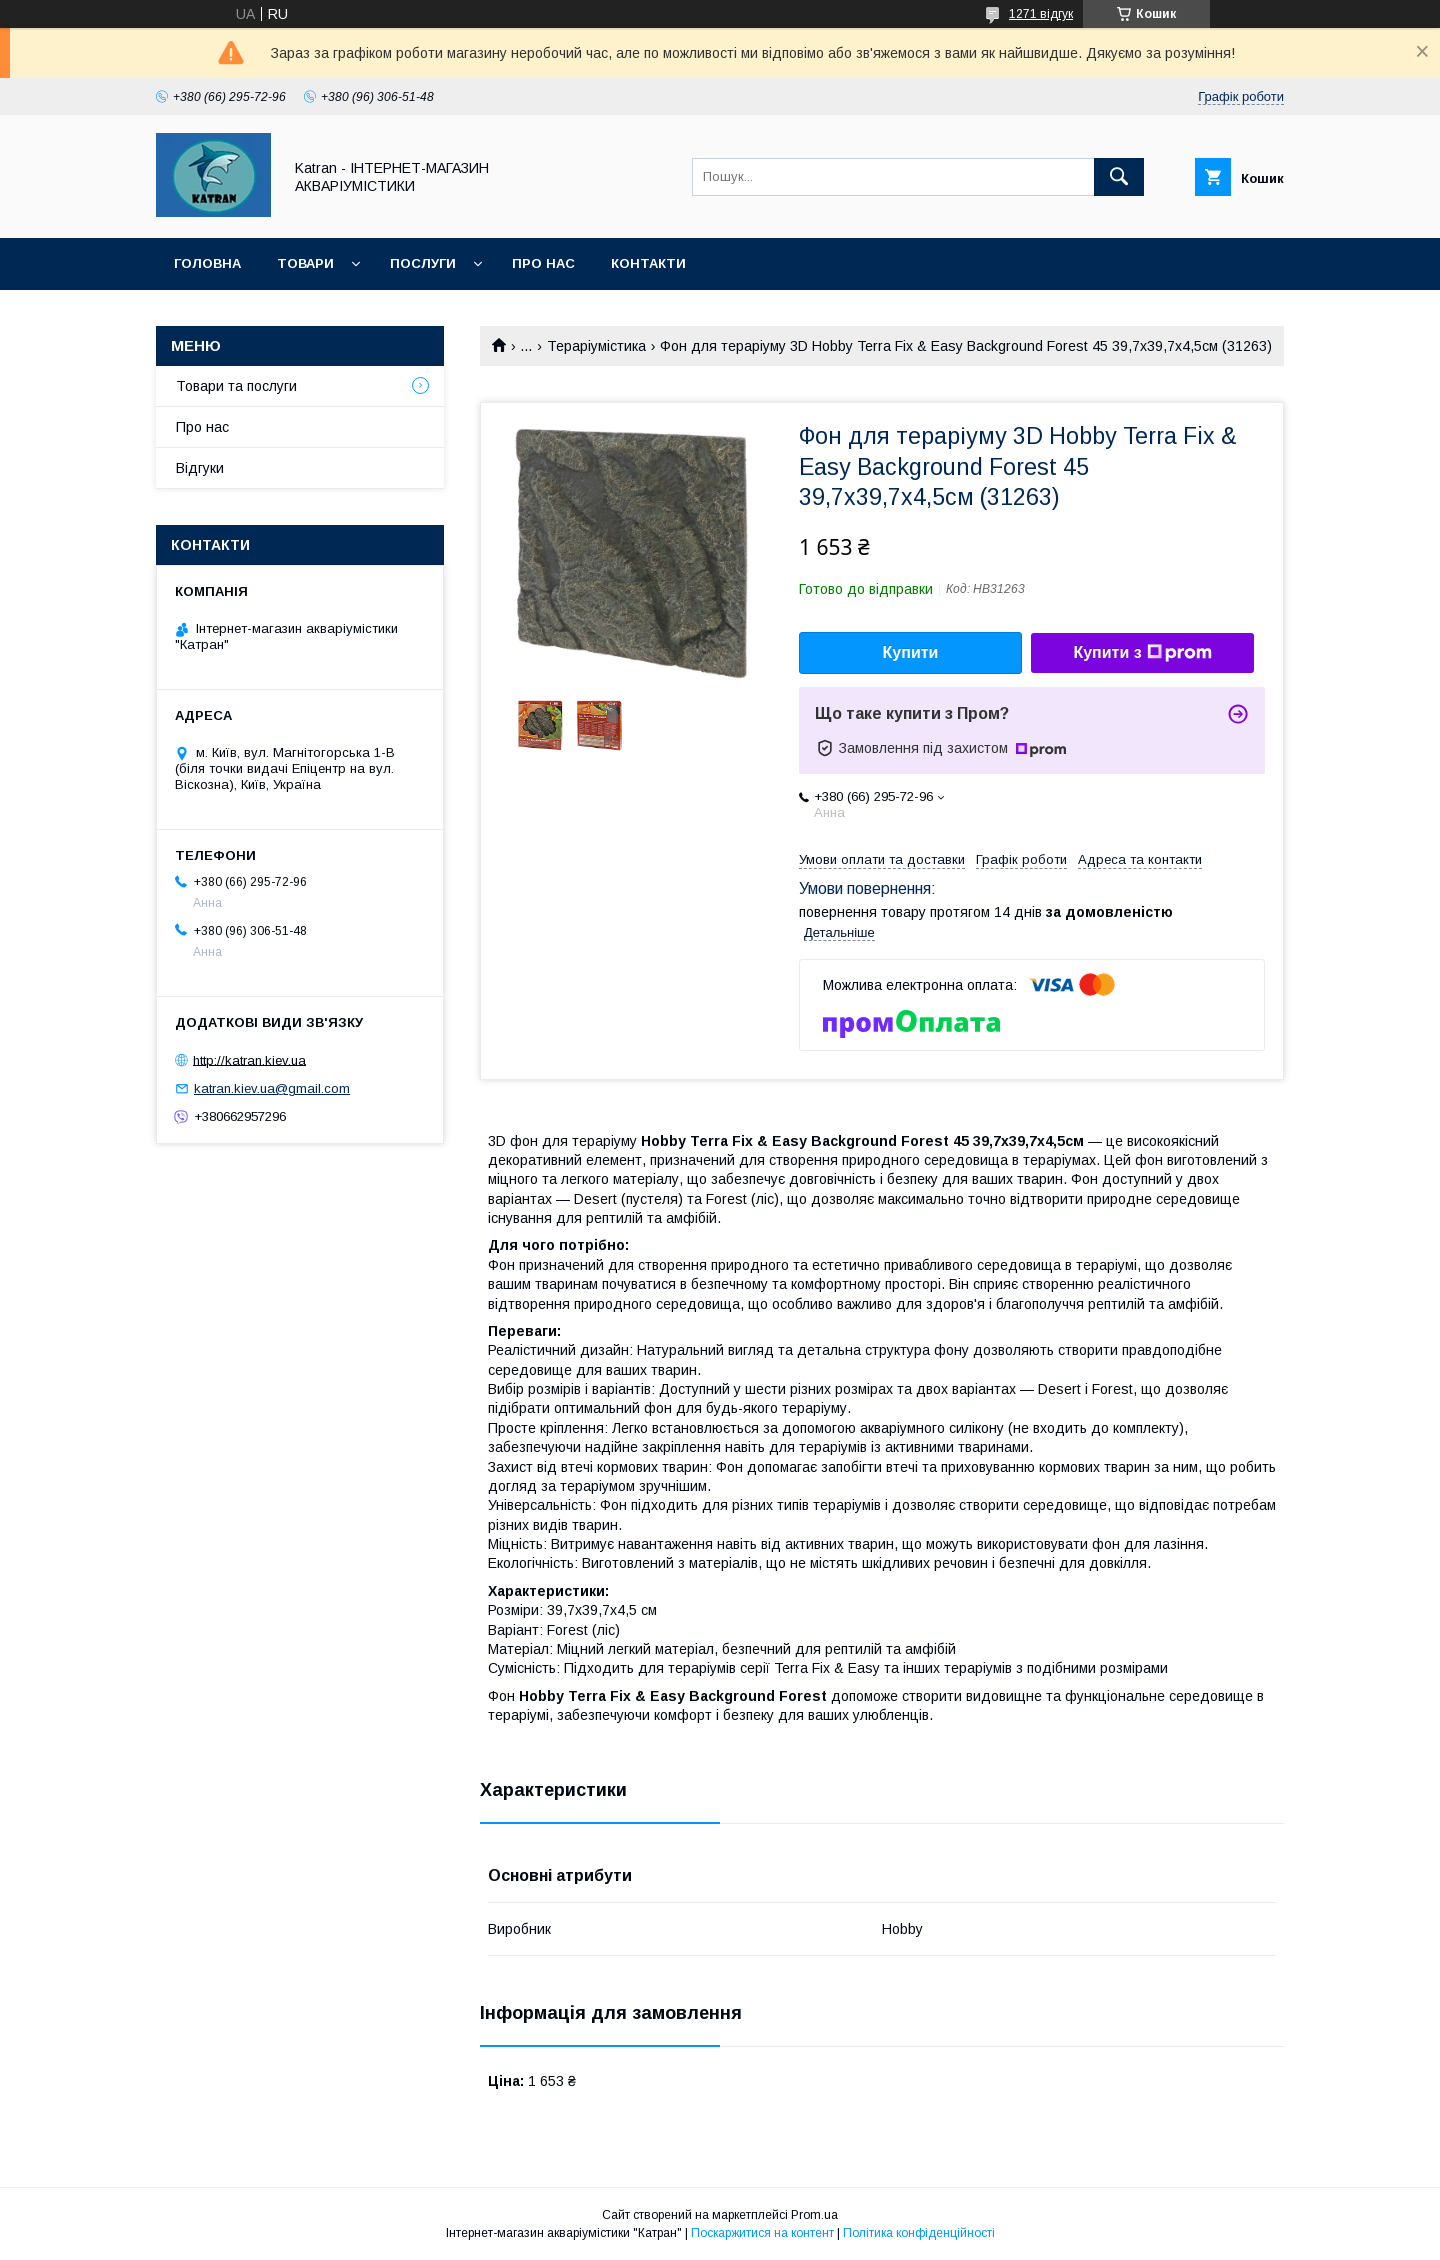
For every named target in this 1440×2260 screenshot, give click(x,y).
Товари (305, 263)
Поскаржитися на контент (762, 2233)
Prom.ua (814, 2215)
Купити (911, 652)
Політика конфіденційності (919, 2233)
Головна (207, 263)
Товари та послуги (236, 386)
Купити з (1142, 653)
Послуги (423, 263)
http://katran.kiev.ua (249, 1059)
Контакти (648, 263)
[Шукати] (1119, 177)
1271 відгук (1041, 14)
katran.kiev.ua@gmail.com (272, 1088)
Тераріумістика (596, 346)
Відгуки (200, 468)
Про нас (543, 263)
